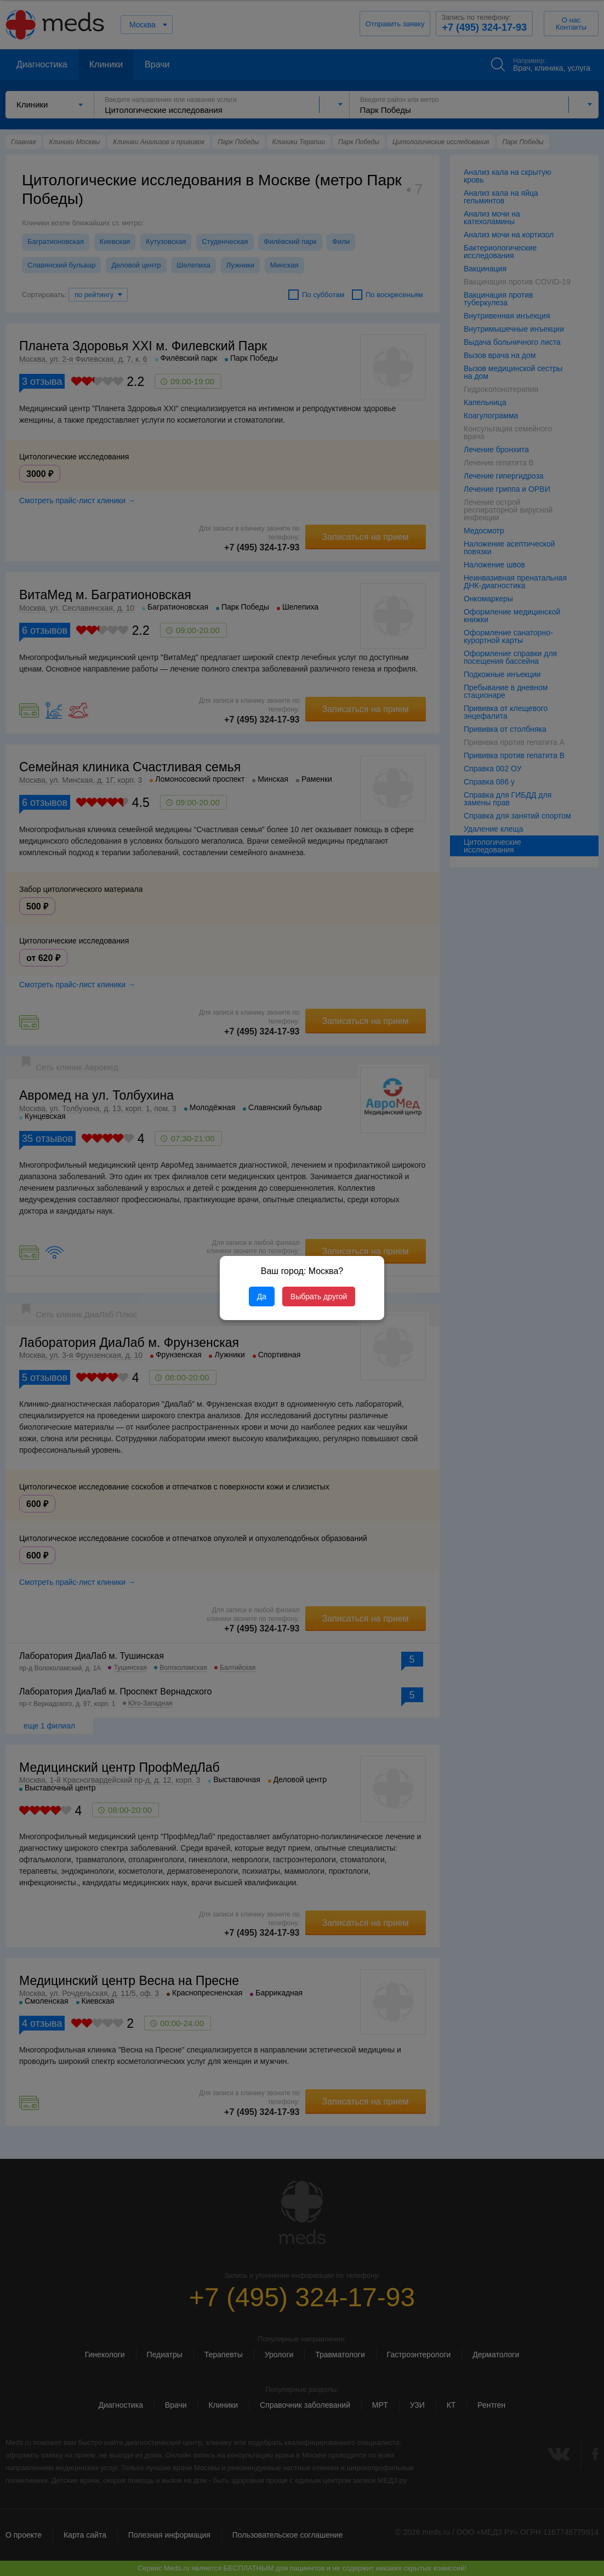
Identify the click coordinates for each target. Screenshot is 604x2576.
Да (261, 1296)
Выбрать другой (318, 1296)
